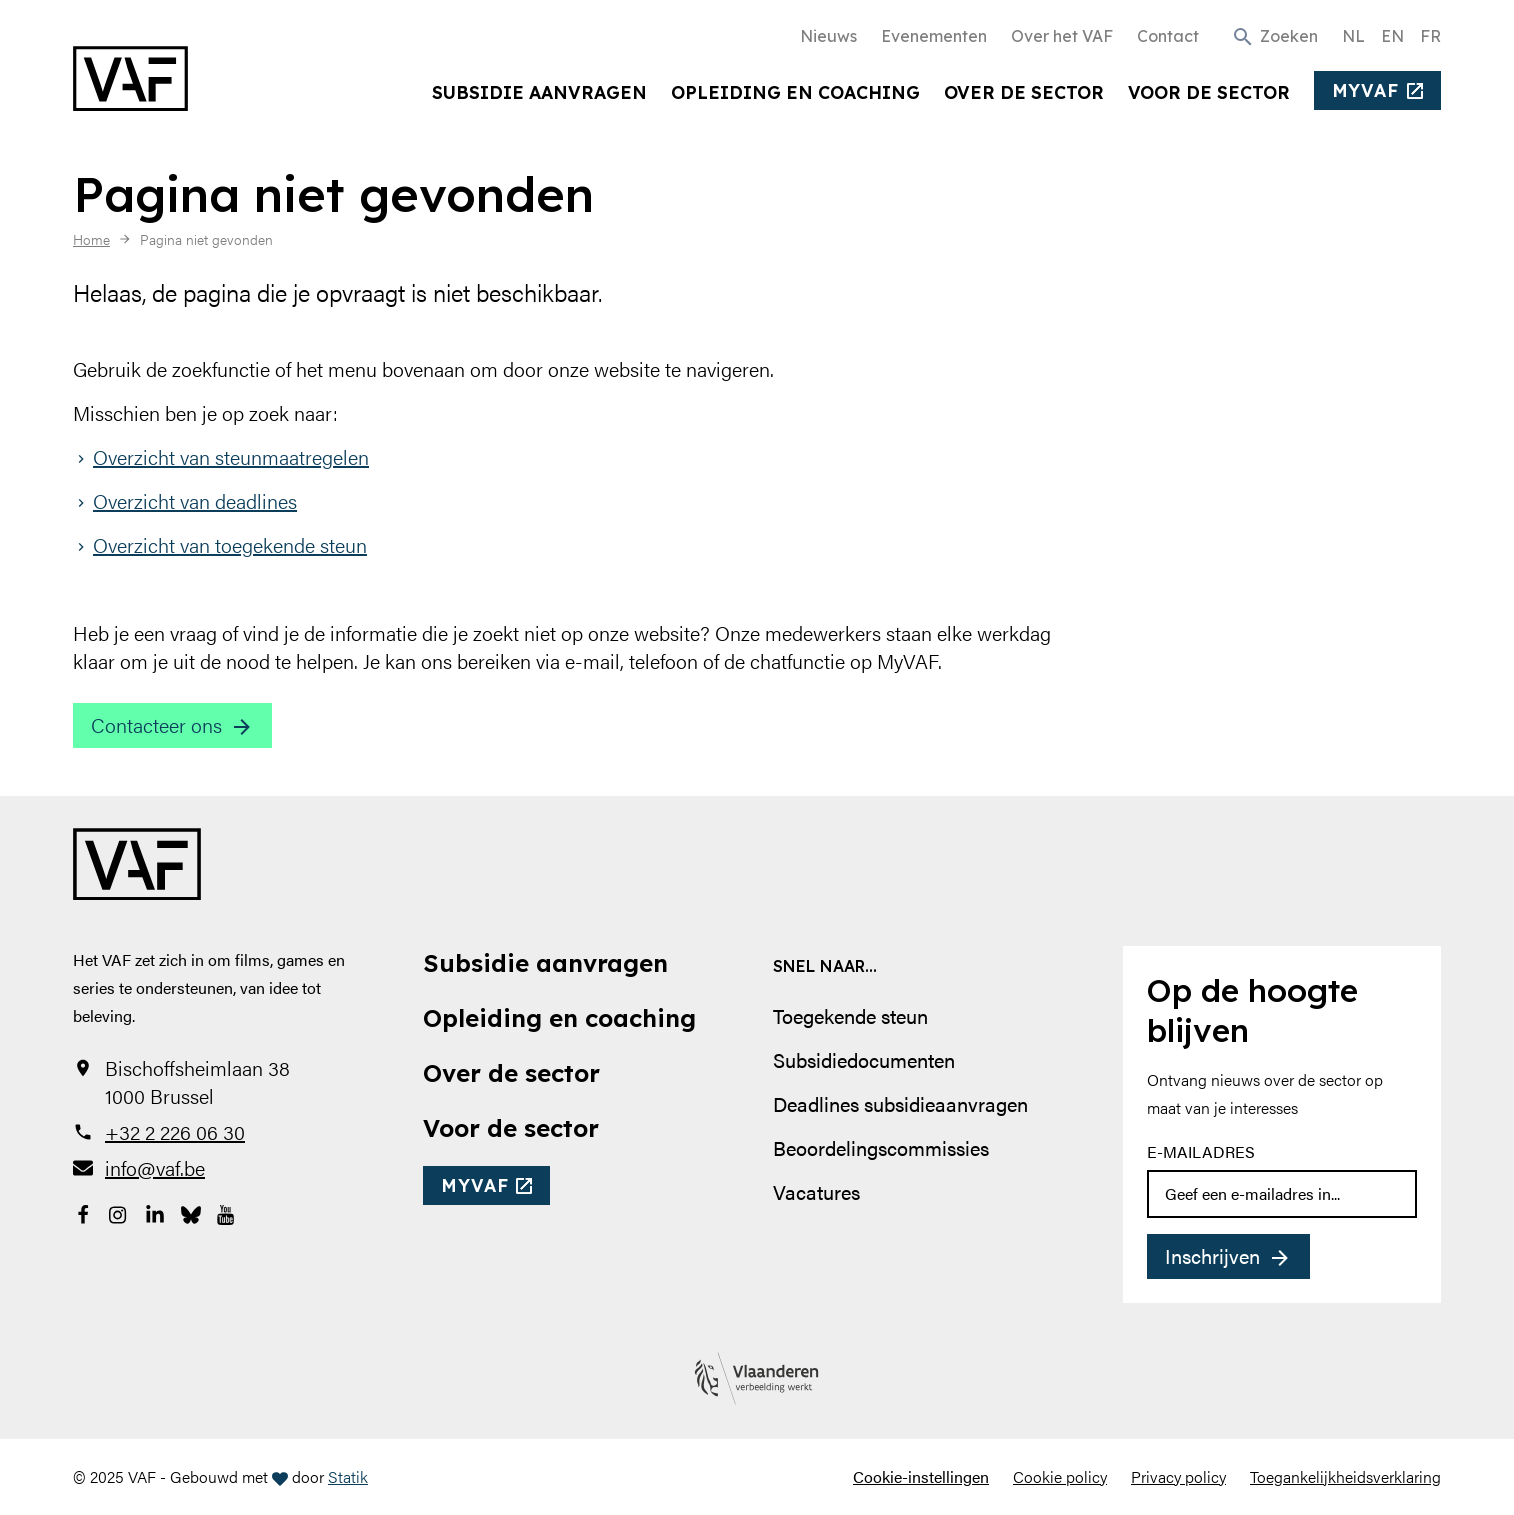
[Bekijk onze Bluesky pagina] (191, 1212)
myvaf (1365, 90)
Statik (348, 1476)
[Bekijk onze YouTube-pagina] (227, 1212)
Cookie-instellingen (921, 1476)
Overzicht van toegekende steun (230, 544)
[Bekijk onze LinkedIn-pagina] (155, 1212)
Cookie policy (1060, 1476)
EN (1392, 36)
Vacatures (816, 1191)
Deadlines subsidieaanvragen (900, 1103)
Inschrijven (1212, 1255)
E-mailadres (1201, 1151)
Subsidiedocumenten (864, 1059)
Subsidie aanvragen (539, 92)
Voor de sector (1209, 92)
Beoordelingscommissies (881, 1147)
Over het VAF (1062, 36)
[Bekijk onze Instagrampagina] (119, 1212)
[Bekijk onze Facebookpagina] (83, 1212)
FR (1430, 36)
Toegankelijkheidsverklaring (1345, 1476)
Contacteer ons (156, 724)
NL (1353, 36)
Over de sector (1024, 92)
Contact (1168, 36)
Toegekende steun (850, 1015)
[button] (1274, 35)
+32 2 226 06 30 (175, 1132)
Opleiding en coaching (795, 92)
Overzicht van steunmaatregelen (231, 456)
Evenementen (934, 36)
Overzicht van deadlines (195, 500)
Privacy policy (1178, 1476)
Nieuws (828, 36)
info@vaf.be (155, 1168)
